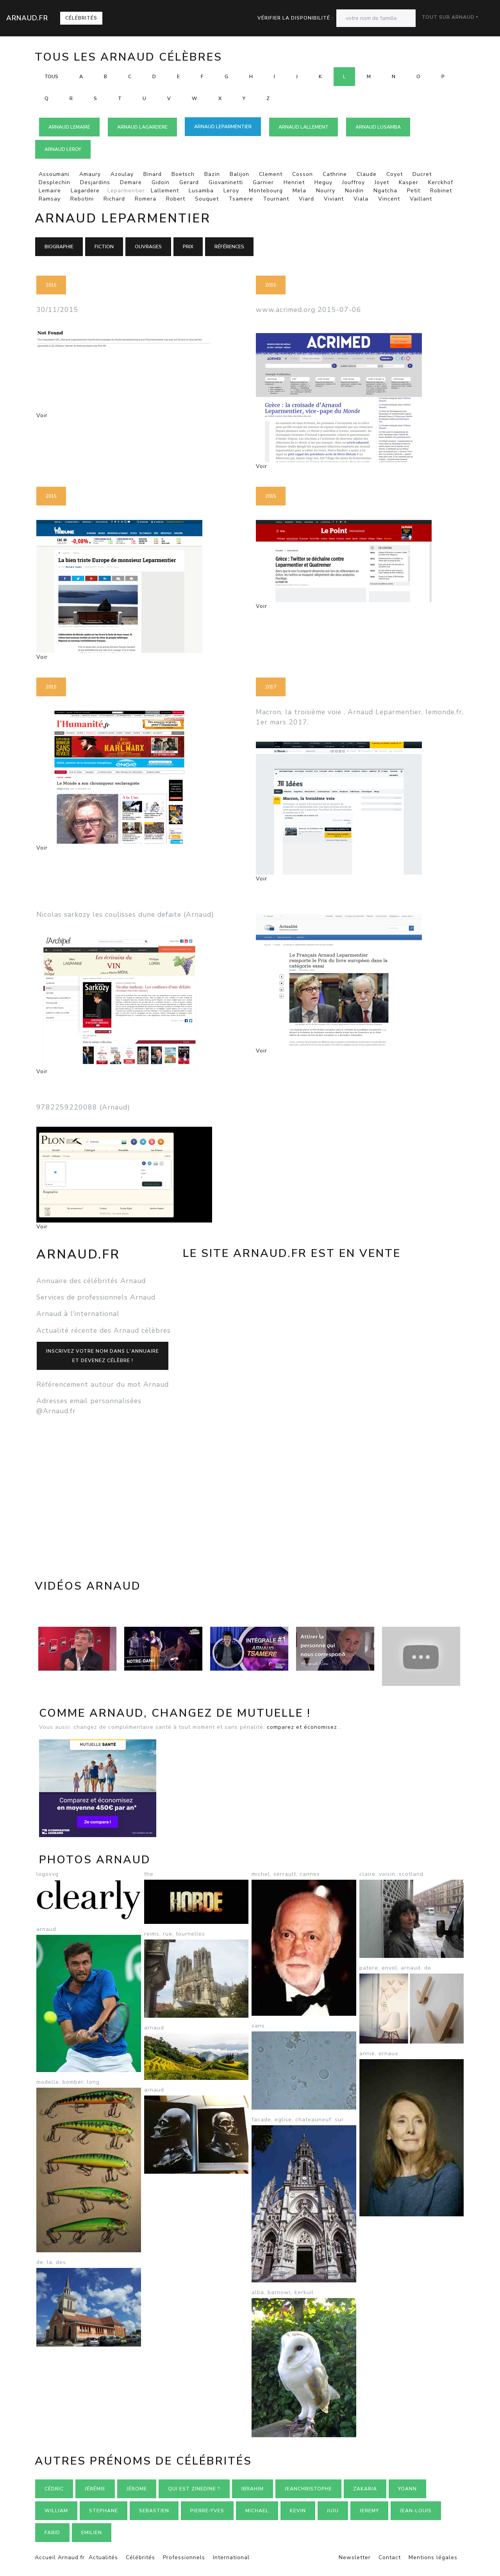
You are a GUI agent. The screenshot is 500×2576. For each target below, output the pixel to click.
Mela (299, 190)
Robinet (441, 190)
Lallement (165, 190)
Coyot (394, 174)
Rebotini (82, 199)
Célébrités (81, 18)
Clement (270, 174)
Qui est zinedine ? (194, 2489)
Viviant (334, 199)
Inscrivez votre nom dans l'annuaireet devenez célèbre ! (102, 1356)
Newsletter (355, 2557)
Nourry (325, 190)
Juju (333, 2511)
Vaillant (421, 199)
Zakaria (365, 2489)
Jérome (137, 2489)
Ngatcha (385, 190)
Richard (114, 199)
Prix (188, 247)
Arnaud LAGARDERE (142, 127)
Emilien (91, 2532)
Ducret (422, 174)
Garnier (263, 182)
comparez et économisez (302, 1727)
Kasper (408, 182)
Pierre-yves (207, 2511)
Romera (145, 199)
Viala (361, 199)
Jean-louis (416, 2511)
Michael (257, 2511)
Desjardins (95, 182)
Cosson (302, 174)
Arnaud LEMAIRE (69, 127)
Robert (175, 199)
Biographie (59, 247)
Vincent (389, 199)
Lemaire (50, 190)
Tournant (276, 199)
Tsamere (241, 199)
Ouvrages (148, 247)
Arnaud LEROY (63, 149)
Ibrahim (252, 2489)
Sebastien (154, 2511)
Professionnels (184, 2557)
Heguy (323, 182)
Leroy (231, 190)
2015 (51, 285)
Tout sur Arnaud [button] (448, 17)
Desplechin (54, 182)
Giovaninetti (226, 182)
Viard (306, 199)
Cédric (54, 2489)
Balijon (239, 174)
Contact (390, 2557)
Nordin (354, 190)
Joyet (382, 182)
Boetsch (183, 174)
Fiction (104, 247)
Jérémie (95, 2489)
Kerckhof (440, 182)
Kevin (298, 2511)
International (231, 2557)
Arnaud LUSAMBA (378, 127)
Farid (52, 2532)
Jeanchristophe (308, 2489)
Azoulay (122, 174)
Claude (366, 174)
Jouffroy (353, 182)
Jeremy (369, 2511)
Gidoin (160, 182)
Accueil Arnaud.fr (60, 2557)
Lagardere (85, 190)
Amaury (90, 174)
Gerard (189, 182)
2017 (270, 687)
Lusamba (201, 190)
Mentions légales (433, 2557)
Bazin (212, 174)
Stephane (103, 2511)
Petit (413, 190)
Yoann (407, 2489)
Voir (42, 415)
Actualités (103, 2557)
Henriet (294, 182)
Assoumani (54, 174)
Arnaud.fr (27, 18)
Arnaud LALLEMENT (304, 127)
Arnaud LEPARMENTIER (223, 127)
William (56, 2511)
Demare (131, 182)
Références (229, 247)
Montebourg (266, 190)
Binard (152, 174)
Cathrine (335, 174)
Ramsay (49, 199)
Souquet (207, 199)
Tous (51, 76)
